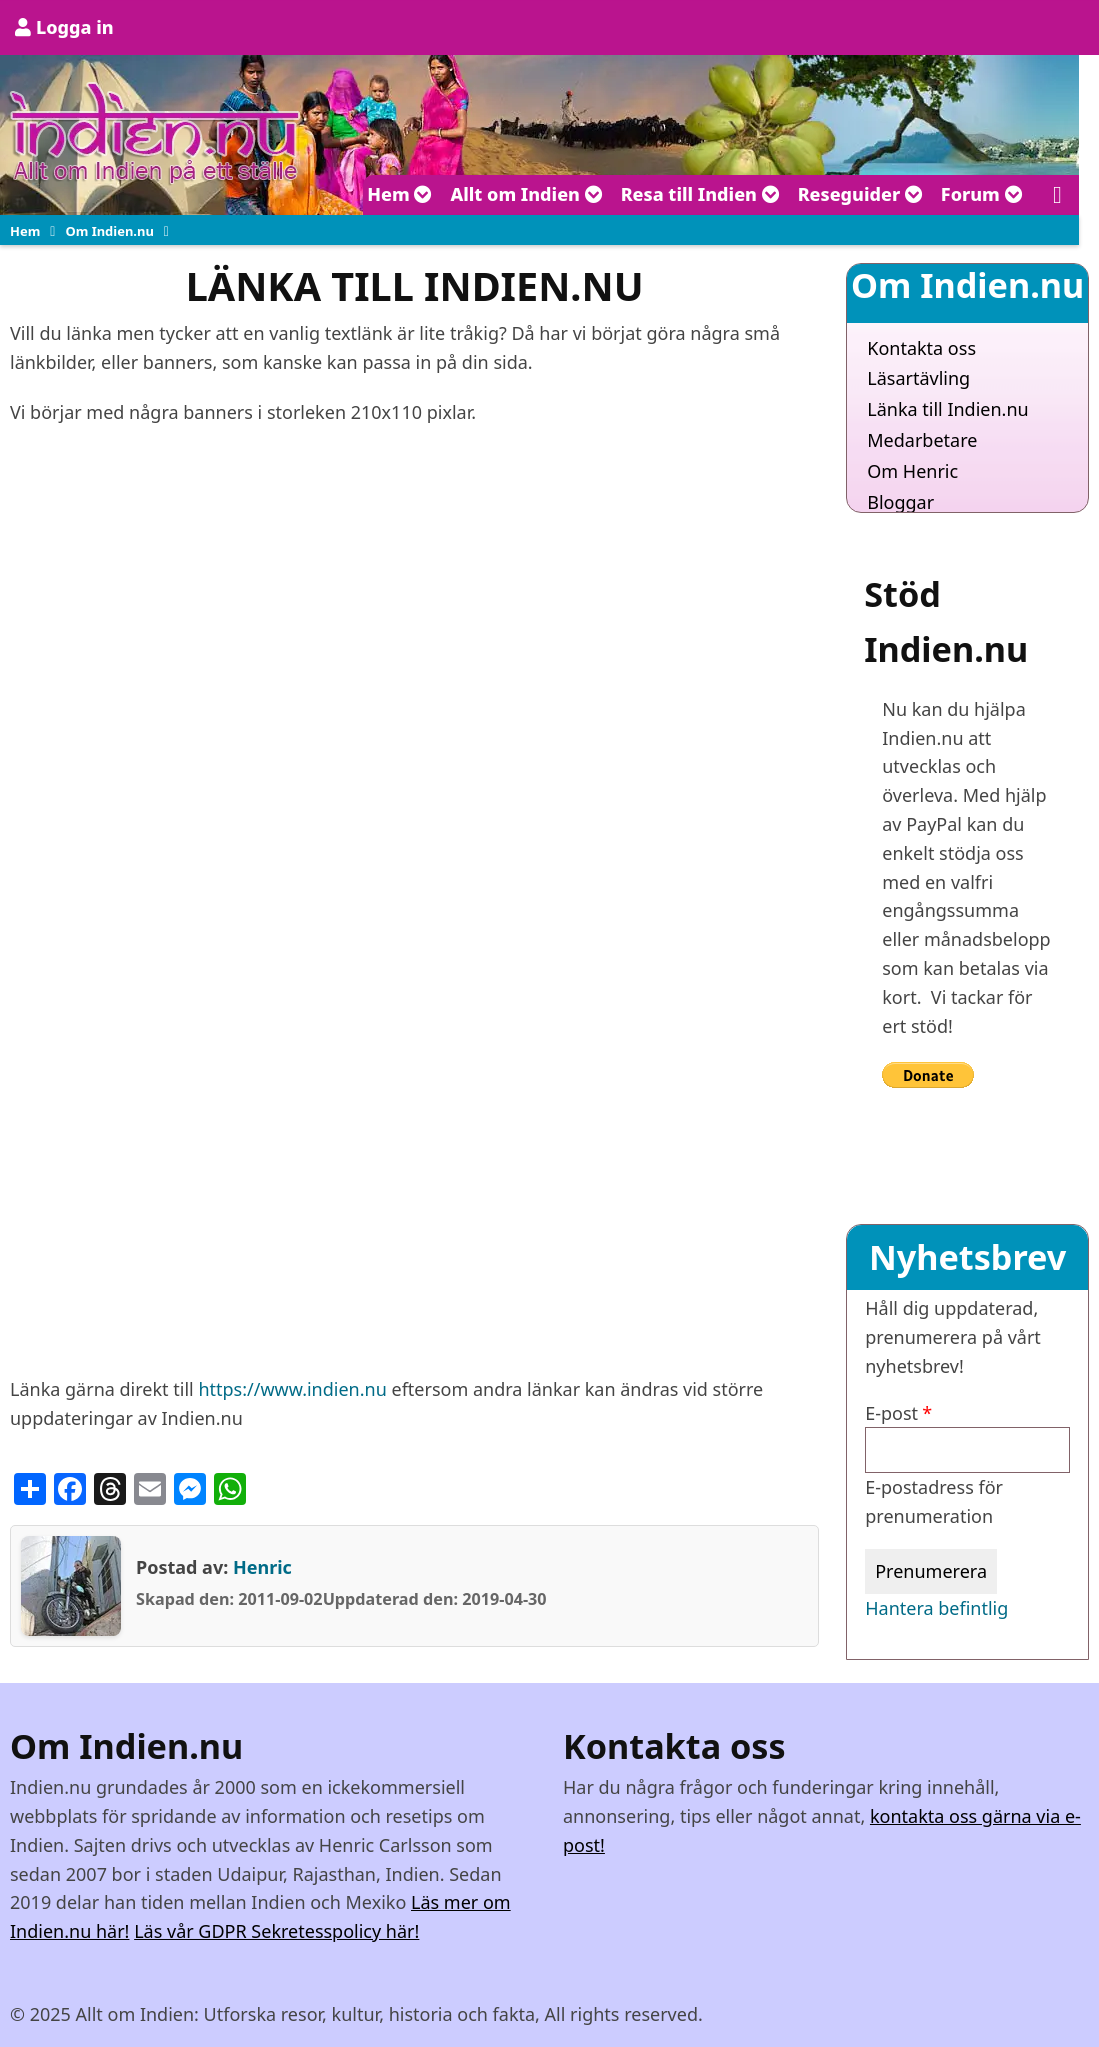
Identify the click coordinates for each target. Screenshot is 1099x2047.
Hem (399, 194)
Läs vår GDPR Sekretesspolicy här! (276, 1931)
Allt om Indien (526, 194)
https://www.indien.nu (292, 1389)
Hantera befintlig (936, 1608)
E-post (891, 1413)
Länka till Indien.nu (947, 409)
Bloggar (900, 502)
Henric (262, 1567)
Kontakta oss (921, 348)
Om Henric (912, 471)
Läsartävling (918, 378)
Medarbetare (922, 440)
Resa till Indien (700, 194)
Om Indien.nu (109, 231)
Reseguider (860, 194)
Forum (982, 194)
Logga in (75, 27)
